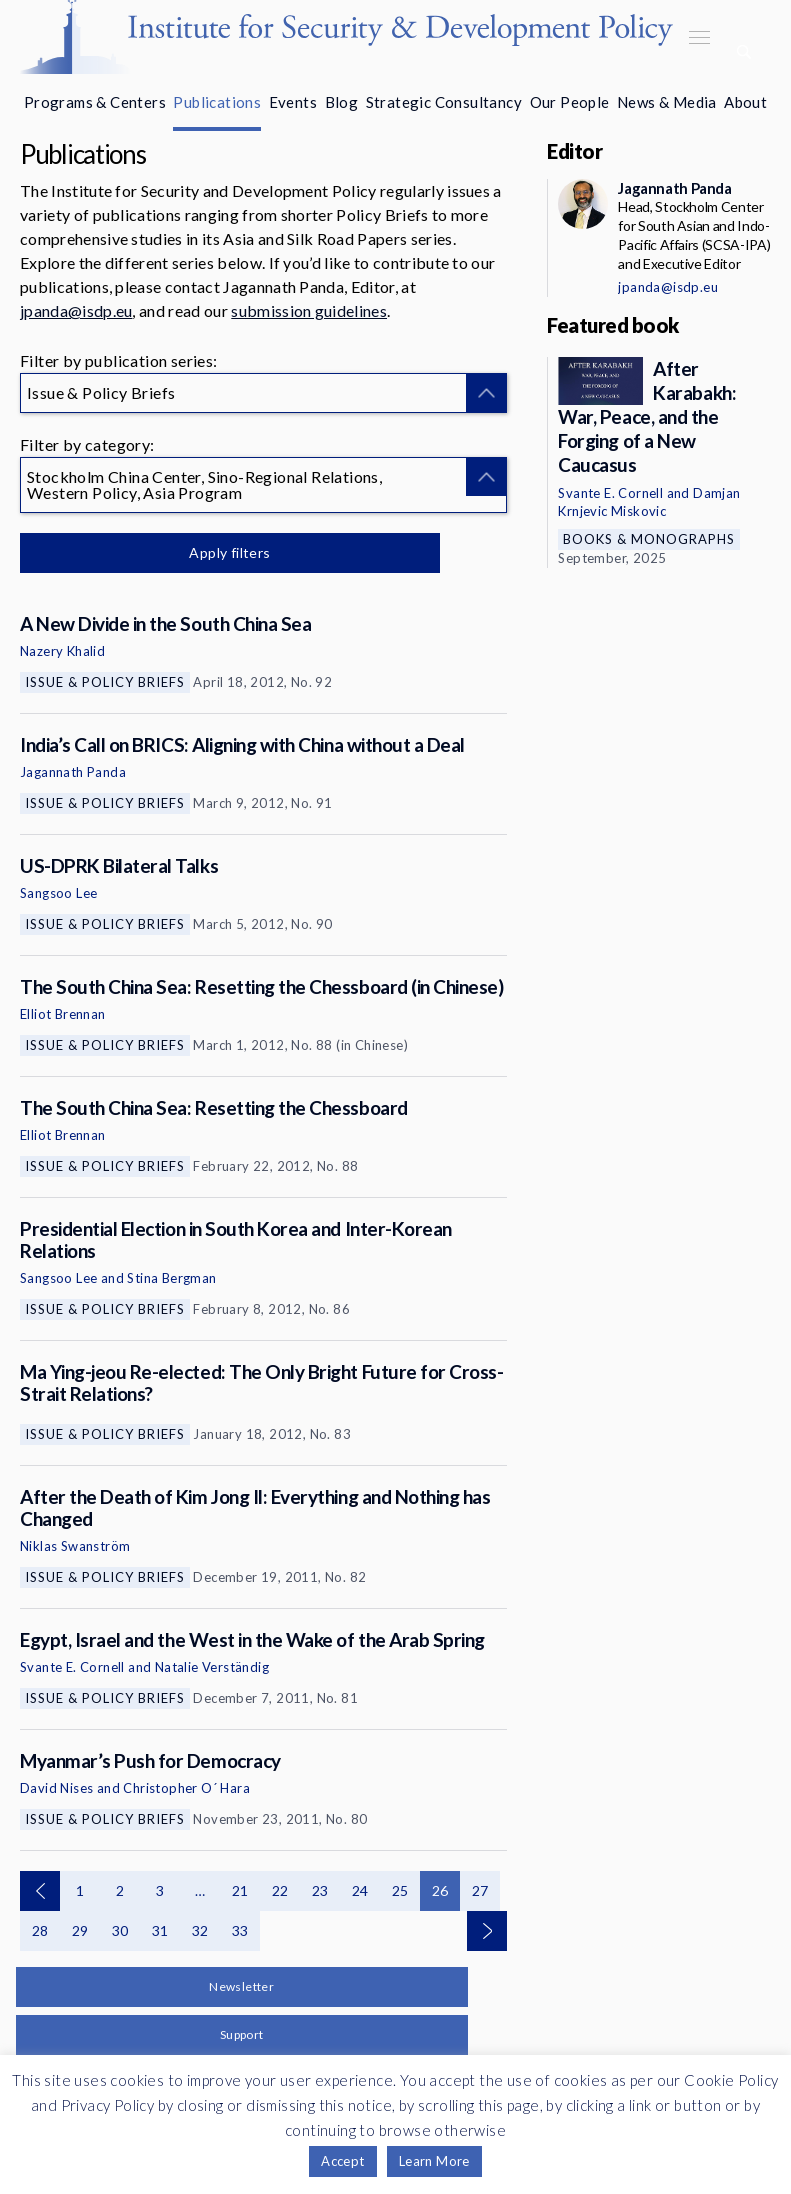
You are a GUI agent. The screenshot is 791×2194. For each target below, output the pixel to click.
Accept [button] (342, 2161)
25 (400, 1890)
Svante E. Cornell (72, 1667)
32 (200, 1930)
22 (280, 1890)
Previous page (40, 1891)
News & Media (667, 102)
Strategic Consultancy (444, 102)
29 (80, 1930)
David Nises (56, 1788)
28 (40, 1930)
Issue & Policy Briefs (105, 682)
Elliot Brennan (63, 1014)
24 (360, 1890)
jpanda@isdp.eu (76, 310)
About (745, 102)
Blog (342, 102)
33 (240, 1930)
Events (293, 102)
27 (480, 1890)
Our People (570, 102)
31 (160, 1930)
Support (242, 2034)
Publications (217, 102)
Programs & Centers (95, 102)
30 (120, 1930)
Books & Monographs (649, 539)
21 (240, 1890)
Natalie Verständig (212, 1667)
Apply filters (229, 552)
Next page (487, 1931)
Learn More (434, 2161)
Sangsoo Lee (58, 893)
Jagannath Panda (73, 772)
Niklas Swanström (75, 1546)
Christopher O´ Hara (186, 1788)
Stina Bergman (171, 1278)
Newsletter (241, 1986)
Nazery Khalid (62, 651)
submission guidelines (309, 310)
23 (320, 1890)
